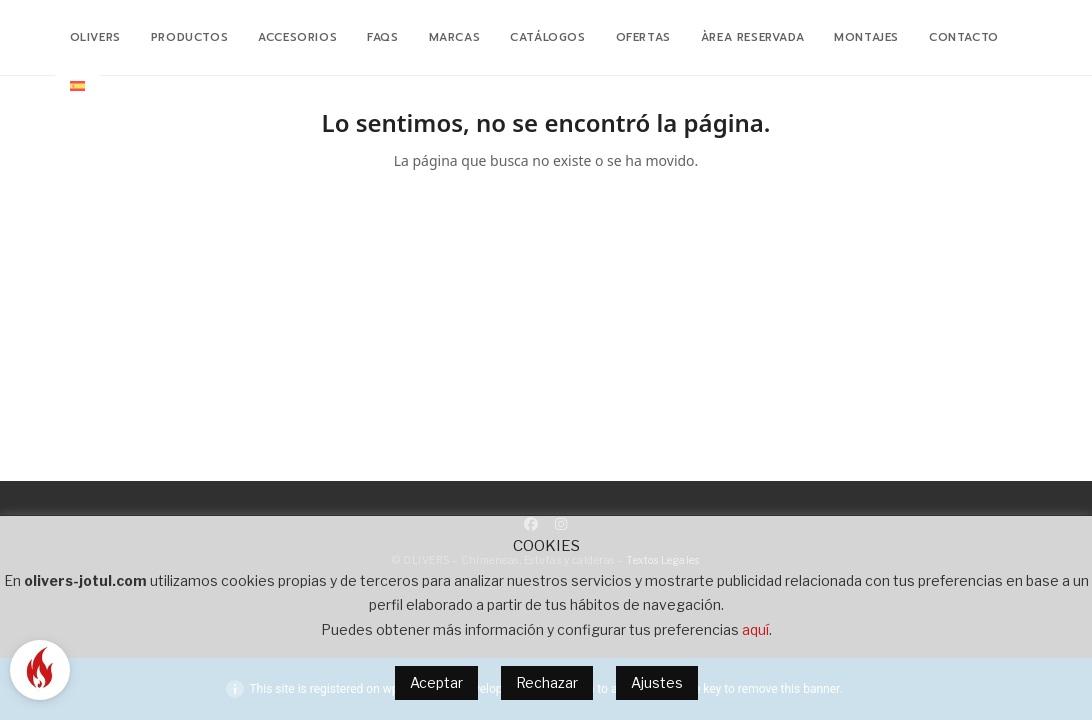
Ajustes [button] (657, 682)
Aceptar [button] (436, 682)
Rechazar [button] (547, 682)
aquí (755, 629)
